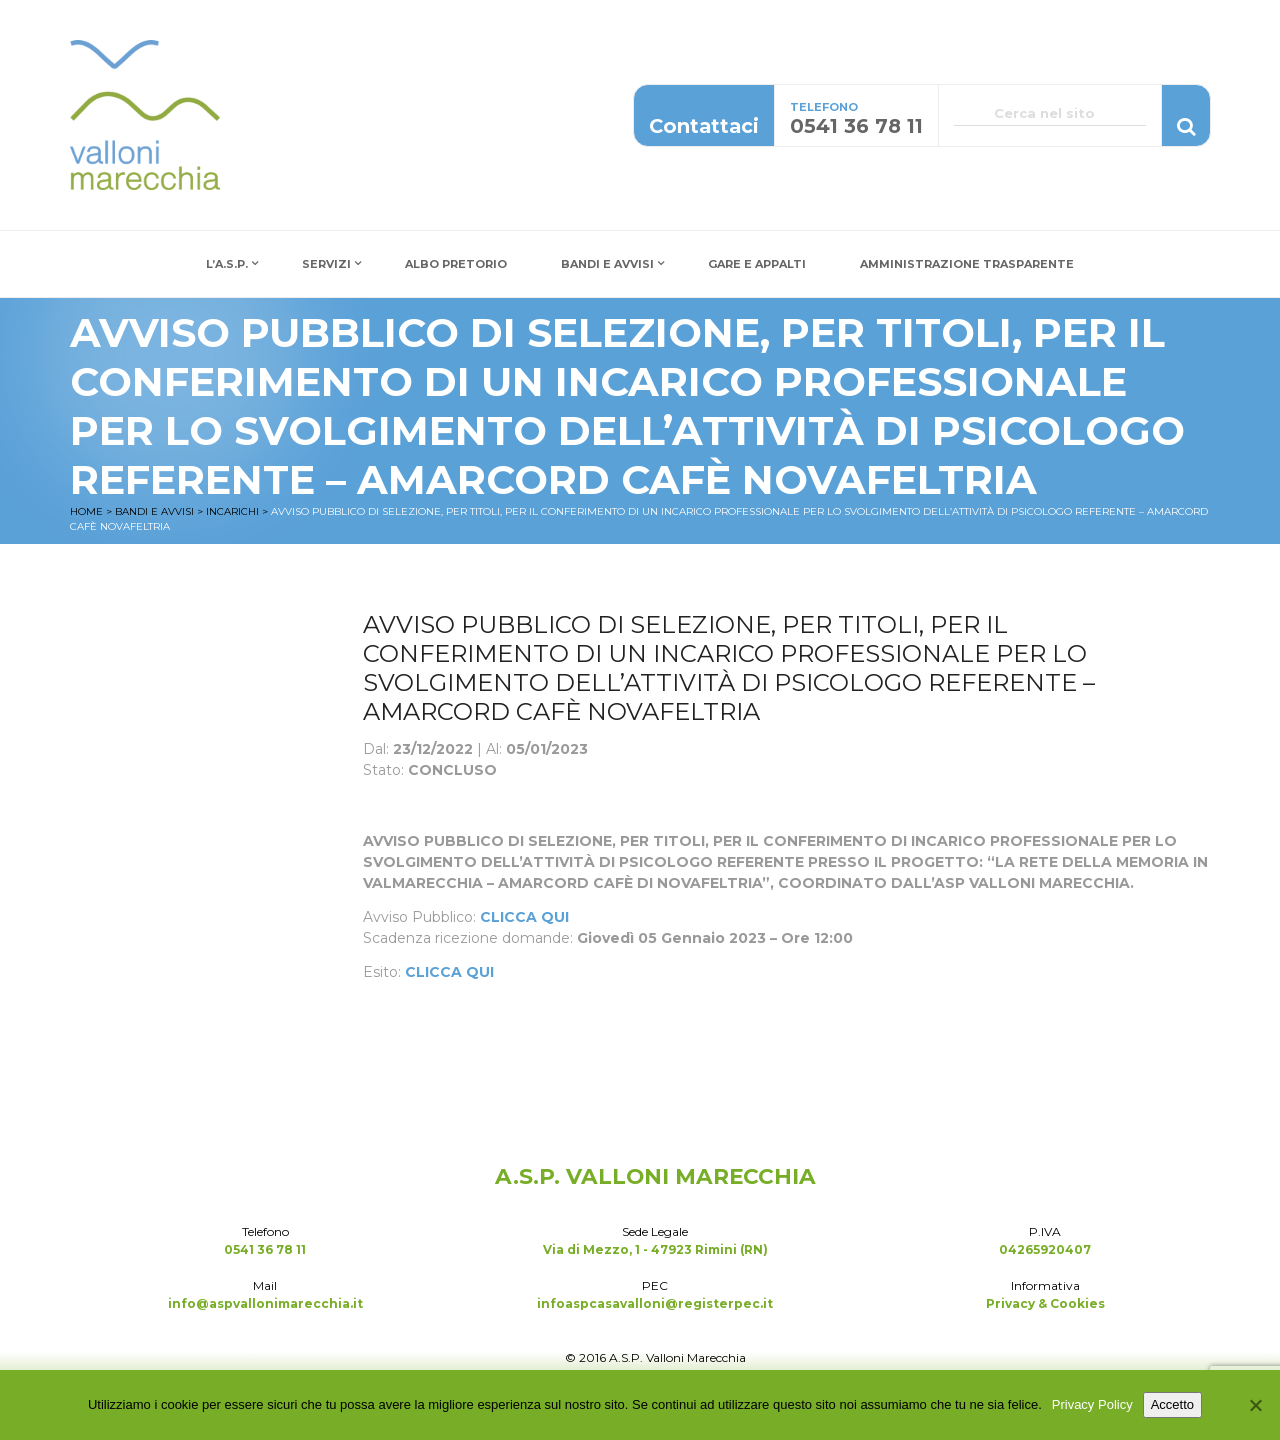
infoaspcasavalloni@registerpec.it (655, 1303)
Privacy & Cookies (1045, 1303)
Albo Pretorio (456, 264)
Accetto (1172, 1404)
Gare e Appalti (757, 264)
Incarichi (232, 511)
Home (86, 511)
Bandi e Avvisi (607, 264)
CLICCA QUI (524, 917)
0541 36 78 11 (265, 1249)
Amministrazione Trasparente (967, 264)
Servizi (326, 264)
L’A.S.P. (227, 264)
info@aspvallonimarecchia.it (265, 1303)
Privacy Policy (1092, 1404)
